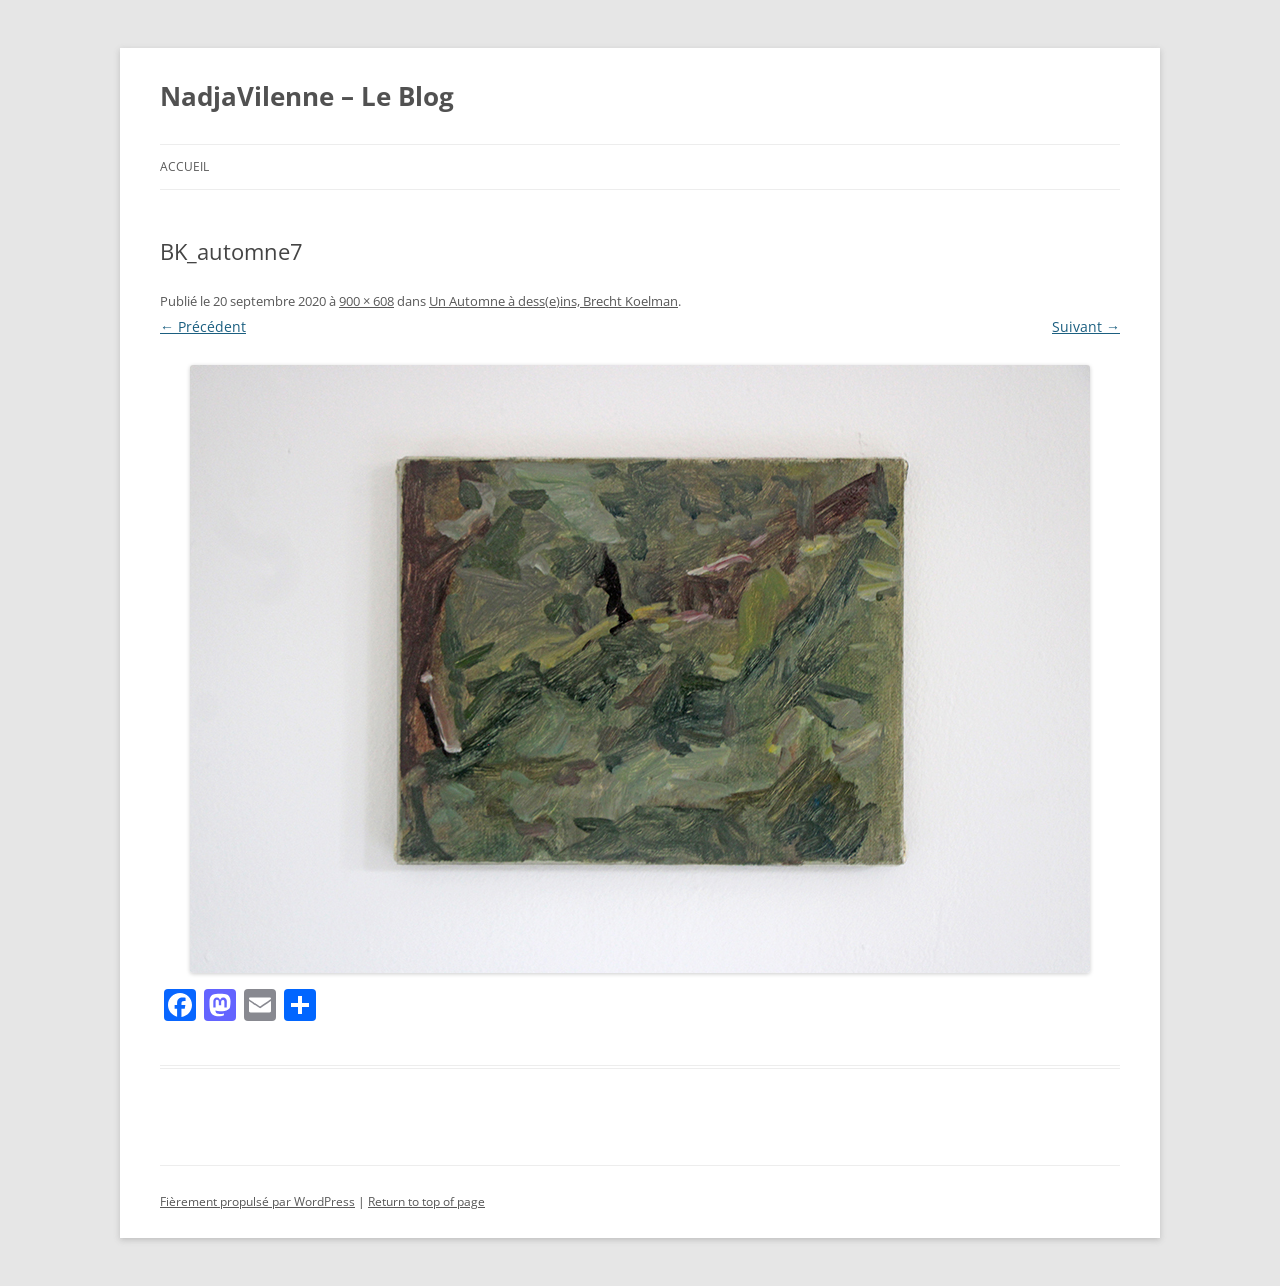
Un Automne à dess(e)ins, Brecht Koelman (553, 301)
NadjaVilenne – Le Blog (307, 96)
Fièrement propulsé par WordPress (257, 1201)
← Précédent (203, 326)
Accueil (184, 166)
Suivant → (1086, 326)
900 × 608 (366, 301)
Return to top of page (426, 1201)
